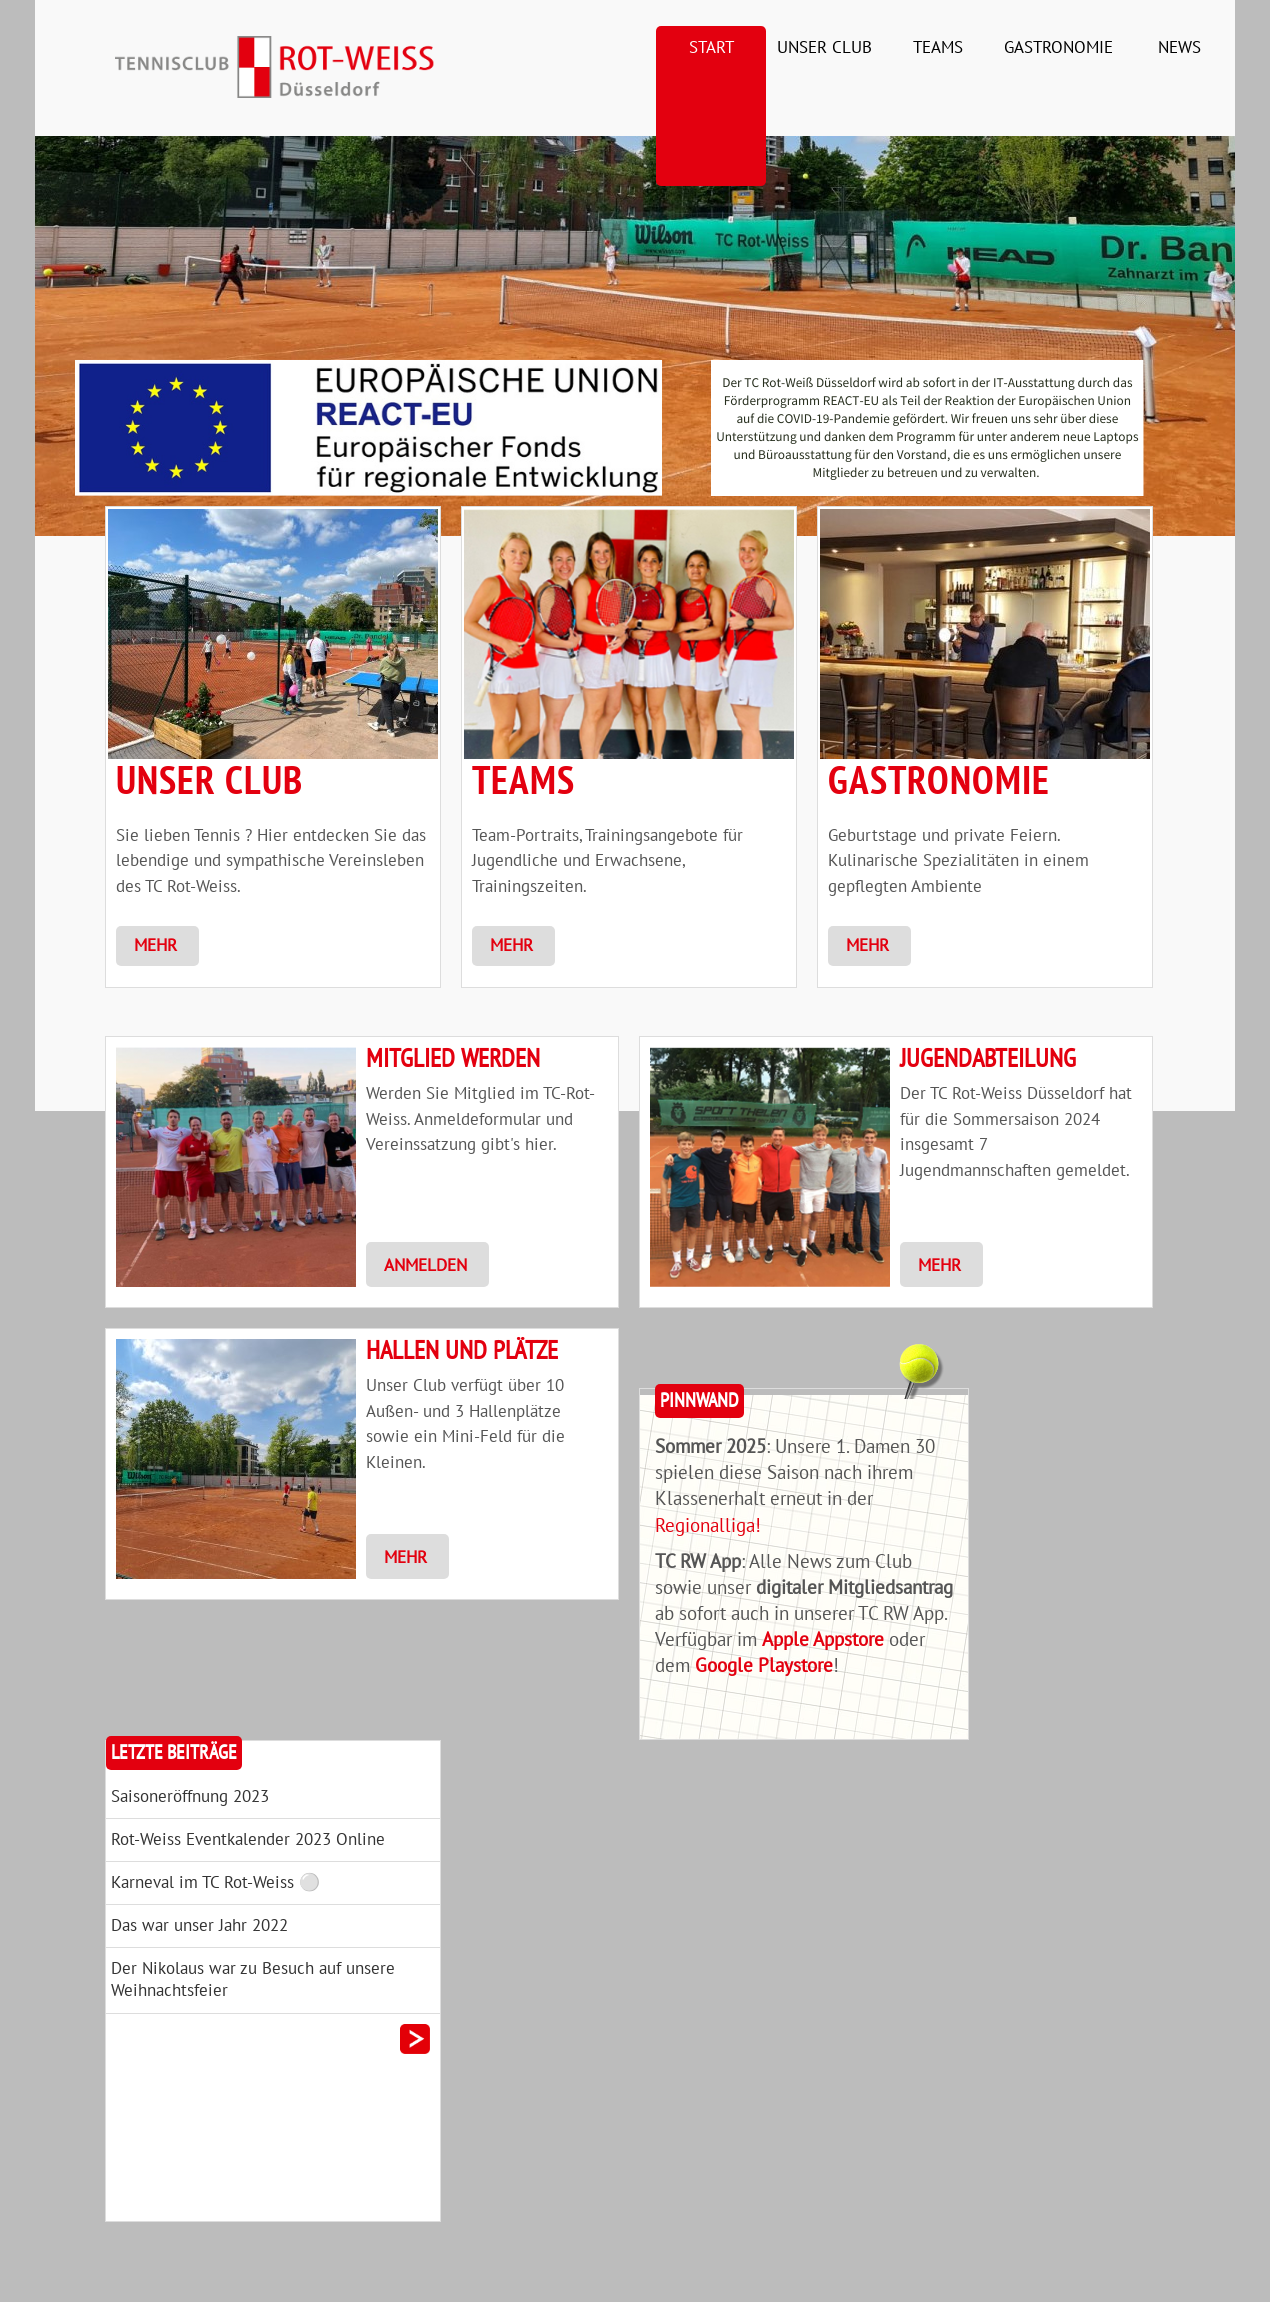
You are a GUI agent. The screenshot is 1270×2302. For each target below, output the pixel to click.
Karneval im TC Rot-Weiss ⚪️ (215, 1883)
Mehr (155, 946)
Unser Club (824, 48)
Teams (938, 48)
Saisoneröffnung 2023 (190, 1797)
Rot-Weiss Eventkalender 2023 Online (248, 1840)
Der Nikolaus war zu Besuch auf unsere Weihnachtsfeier (253, 1980)
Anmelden (425, 1266)
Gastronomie (1058, 48)
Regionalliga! (708, 1526)
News (1179, 48)
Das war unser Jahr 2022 (199, 1926)
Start (711, 48)
